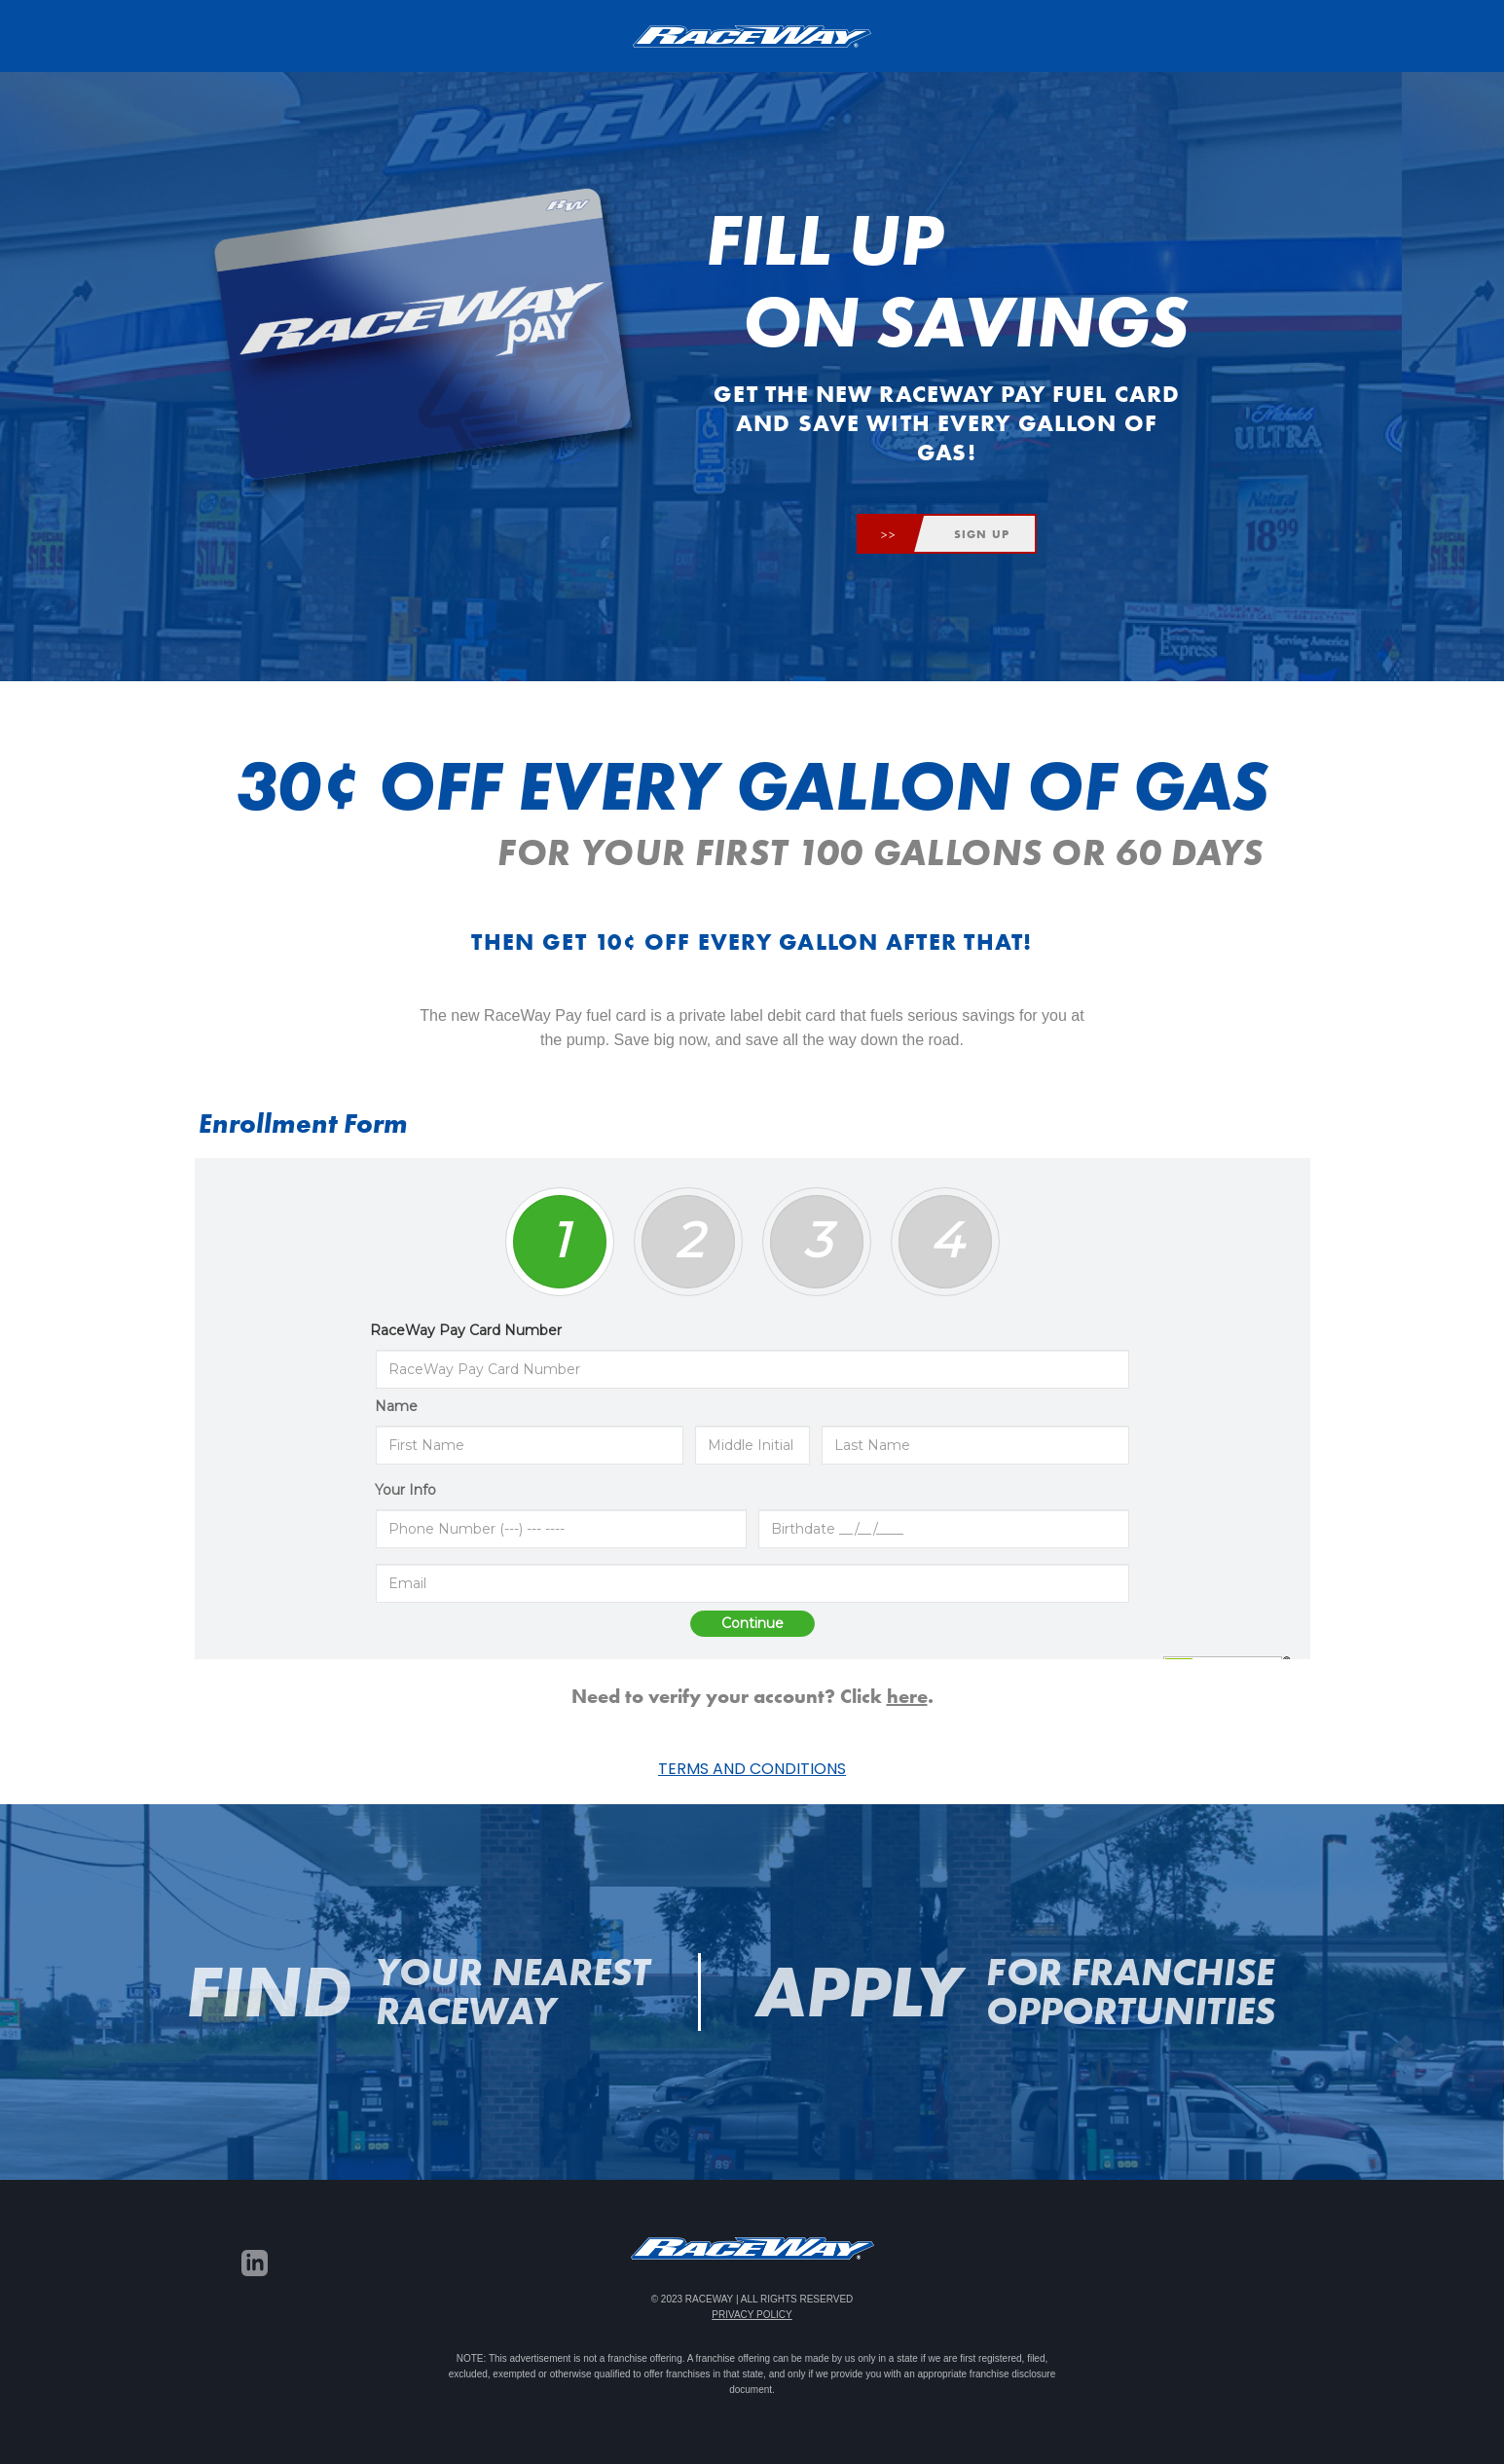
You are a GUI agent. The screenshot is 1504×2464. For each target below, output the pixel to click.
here (907, 1696)
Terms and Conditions (752, 1768)
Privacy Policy (751, 2315)
